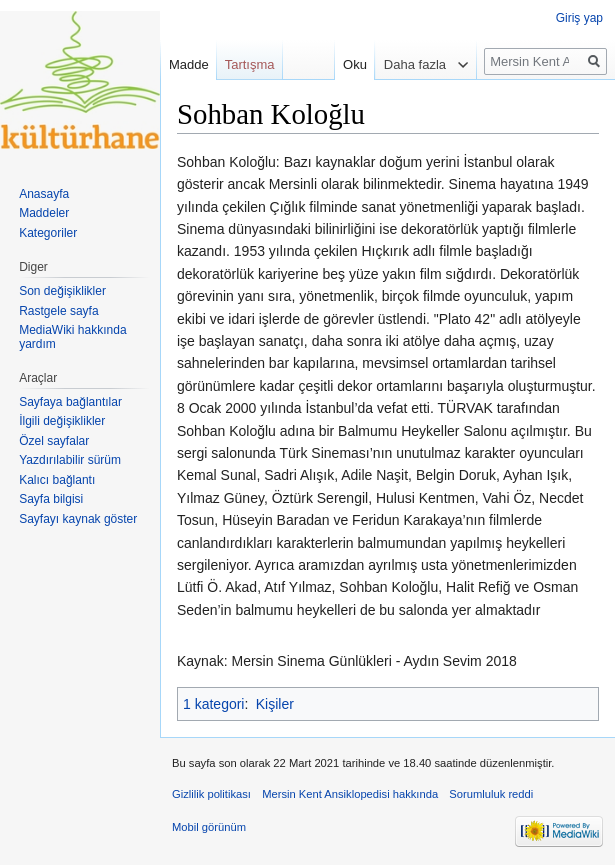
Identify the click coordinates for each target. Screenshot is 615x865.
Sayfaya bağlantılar (70, 402)
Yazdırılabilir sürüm (70, 460)
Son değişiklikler (62, 291)
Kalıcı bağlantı (57, 480)
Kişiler (275, 704)
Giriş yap (579, 18)
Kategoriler (48, 233)
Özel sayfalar (54, 441)
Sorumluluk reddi (491, 794)
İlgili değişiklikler (62, 421)
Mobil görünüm (209, 827)
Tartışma (250, 64)
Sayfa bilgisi (51, 499)
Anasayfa (44, 194)
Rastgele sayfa (58, 311)
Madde (189, 64)
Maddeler (44, 213)
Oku (346, 64)
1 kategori (213, 704)
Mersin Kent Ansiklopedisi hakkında (350, 794)
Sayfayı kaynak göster (78, 519)
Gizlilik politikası (211, 794)
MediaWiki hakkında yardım (72, 337)
